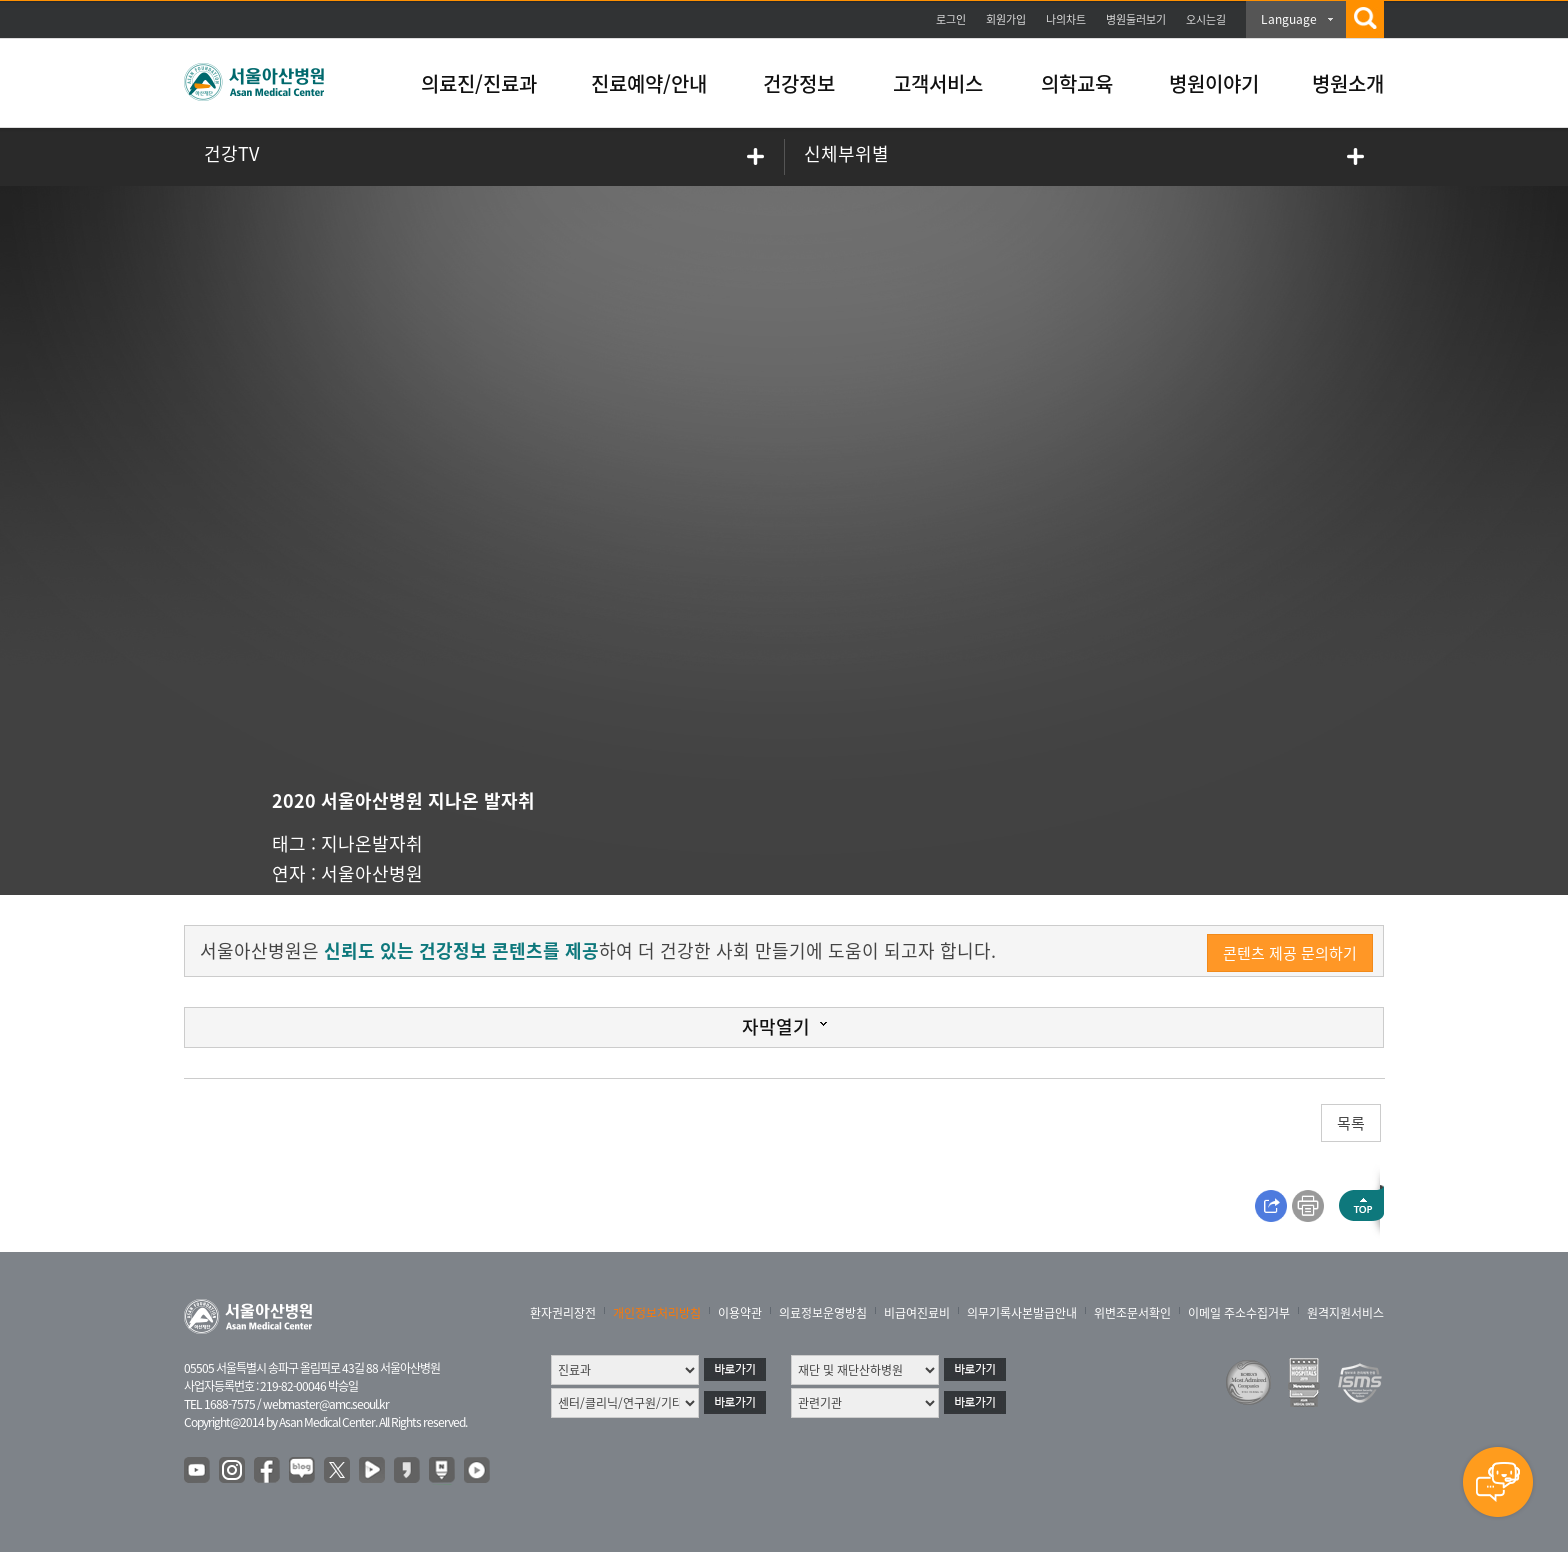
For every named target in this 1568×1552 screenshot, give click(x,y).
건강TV (231, 153)
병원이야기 (1214, 83)
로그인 (951, 19)
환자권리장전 (563, 1313)
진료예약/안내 (649, 83)
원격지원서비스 (1345, 1313)
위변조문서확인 (1132, 1313)
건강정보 (799, 83)
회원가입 (1006, 19)
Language (1289, 19)
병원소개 (1348, 83)
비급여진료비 (917, 1313)
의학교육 (1077, 83)
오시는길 (1206, 19)
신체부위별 (846, 153)
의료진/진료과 (479, 83)
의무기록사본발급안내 (1022, 1313)
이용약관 (740, 1313)
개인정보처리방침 (657, 1313)
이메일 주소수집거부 (1239, 1313)
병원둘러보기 (1136, 19)
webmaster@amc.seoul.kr (326, 1404)
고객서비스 (938, 83)
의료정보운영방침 (823, 1313)
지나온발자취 (372, 843)
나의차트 (1066, 19)
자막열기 (776, 1026)
